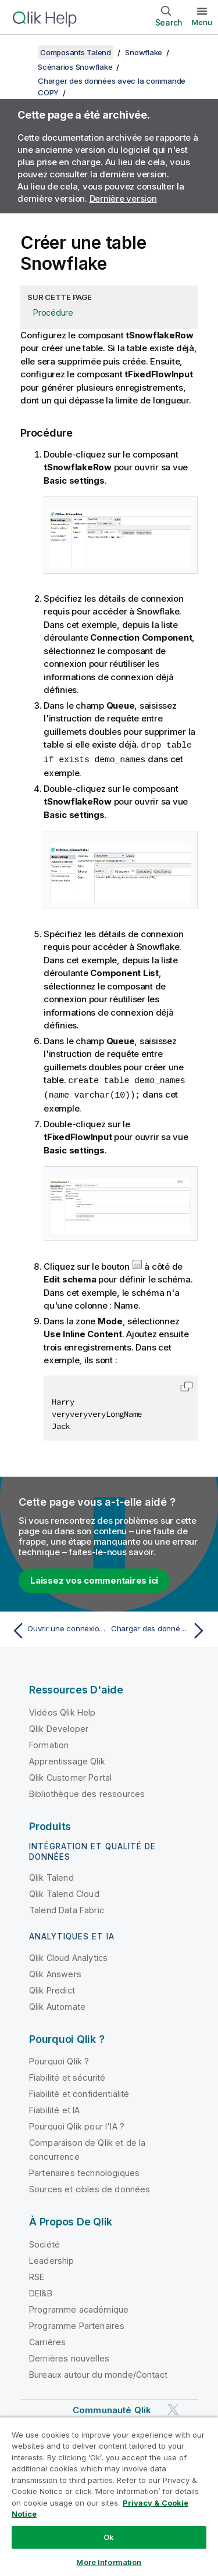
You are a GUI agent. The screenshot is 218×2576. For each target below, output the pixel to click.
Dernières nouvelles (69, 2356)
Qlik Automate (57, 2004)
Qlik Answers (55, 1972)
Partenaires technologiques (84, 2170)
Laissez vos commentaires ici (94, 1578)
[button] (186, 1384)
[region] (109, 2496)
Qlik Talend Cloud (64, 1891)
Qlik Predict (52, 1988)
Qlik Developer (58, 1726)
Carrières (47, 2340)
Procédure (53, 312)
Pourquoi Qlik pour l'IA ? (76, 2124)
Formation (49, 1743)
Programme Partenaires (76, 2323)
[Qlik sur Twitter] (173, 2407)
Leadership (51, 2258)
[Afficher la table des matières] (23, 52)
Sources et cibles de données (89, 2187)
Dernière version (123, 198)
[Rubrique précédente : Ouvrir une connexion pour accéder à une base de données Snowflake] (58, 1628)
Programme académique (78, 2307)
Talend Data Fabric (66, 1908)
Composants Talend (75, 52)
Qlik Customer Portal (70, 1775)
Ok (108, 2537)
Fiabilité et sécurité (67, 2075)
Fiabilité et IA (54, 2108)
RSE (36, 2275)
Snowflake (143, 52)
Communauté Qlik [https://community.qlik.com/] (112, 2407)
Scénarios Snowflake (75, 67)
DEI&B (40, 2291)
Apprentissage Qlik (67, 1759)
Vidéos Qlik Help (62, 1710)
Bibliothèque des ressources (87, 1791)
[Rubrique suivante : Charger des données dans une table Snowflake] (160, 1628)
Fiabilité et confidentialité (79, 2091)
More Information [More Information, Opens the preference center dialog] (108, 2562)
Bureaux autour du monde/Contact (98, 2372)
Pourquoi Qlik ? (59, 2059)
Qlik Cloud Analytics (68, 1955)
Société (44, 2242)
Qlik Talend (51, 1875)
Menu (202, 22)
